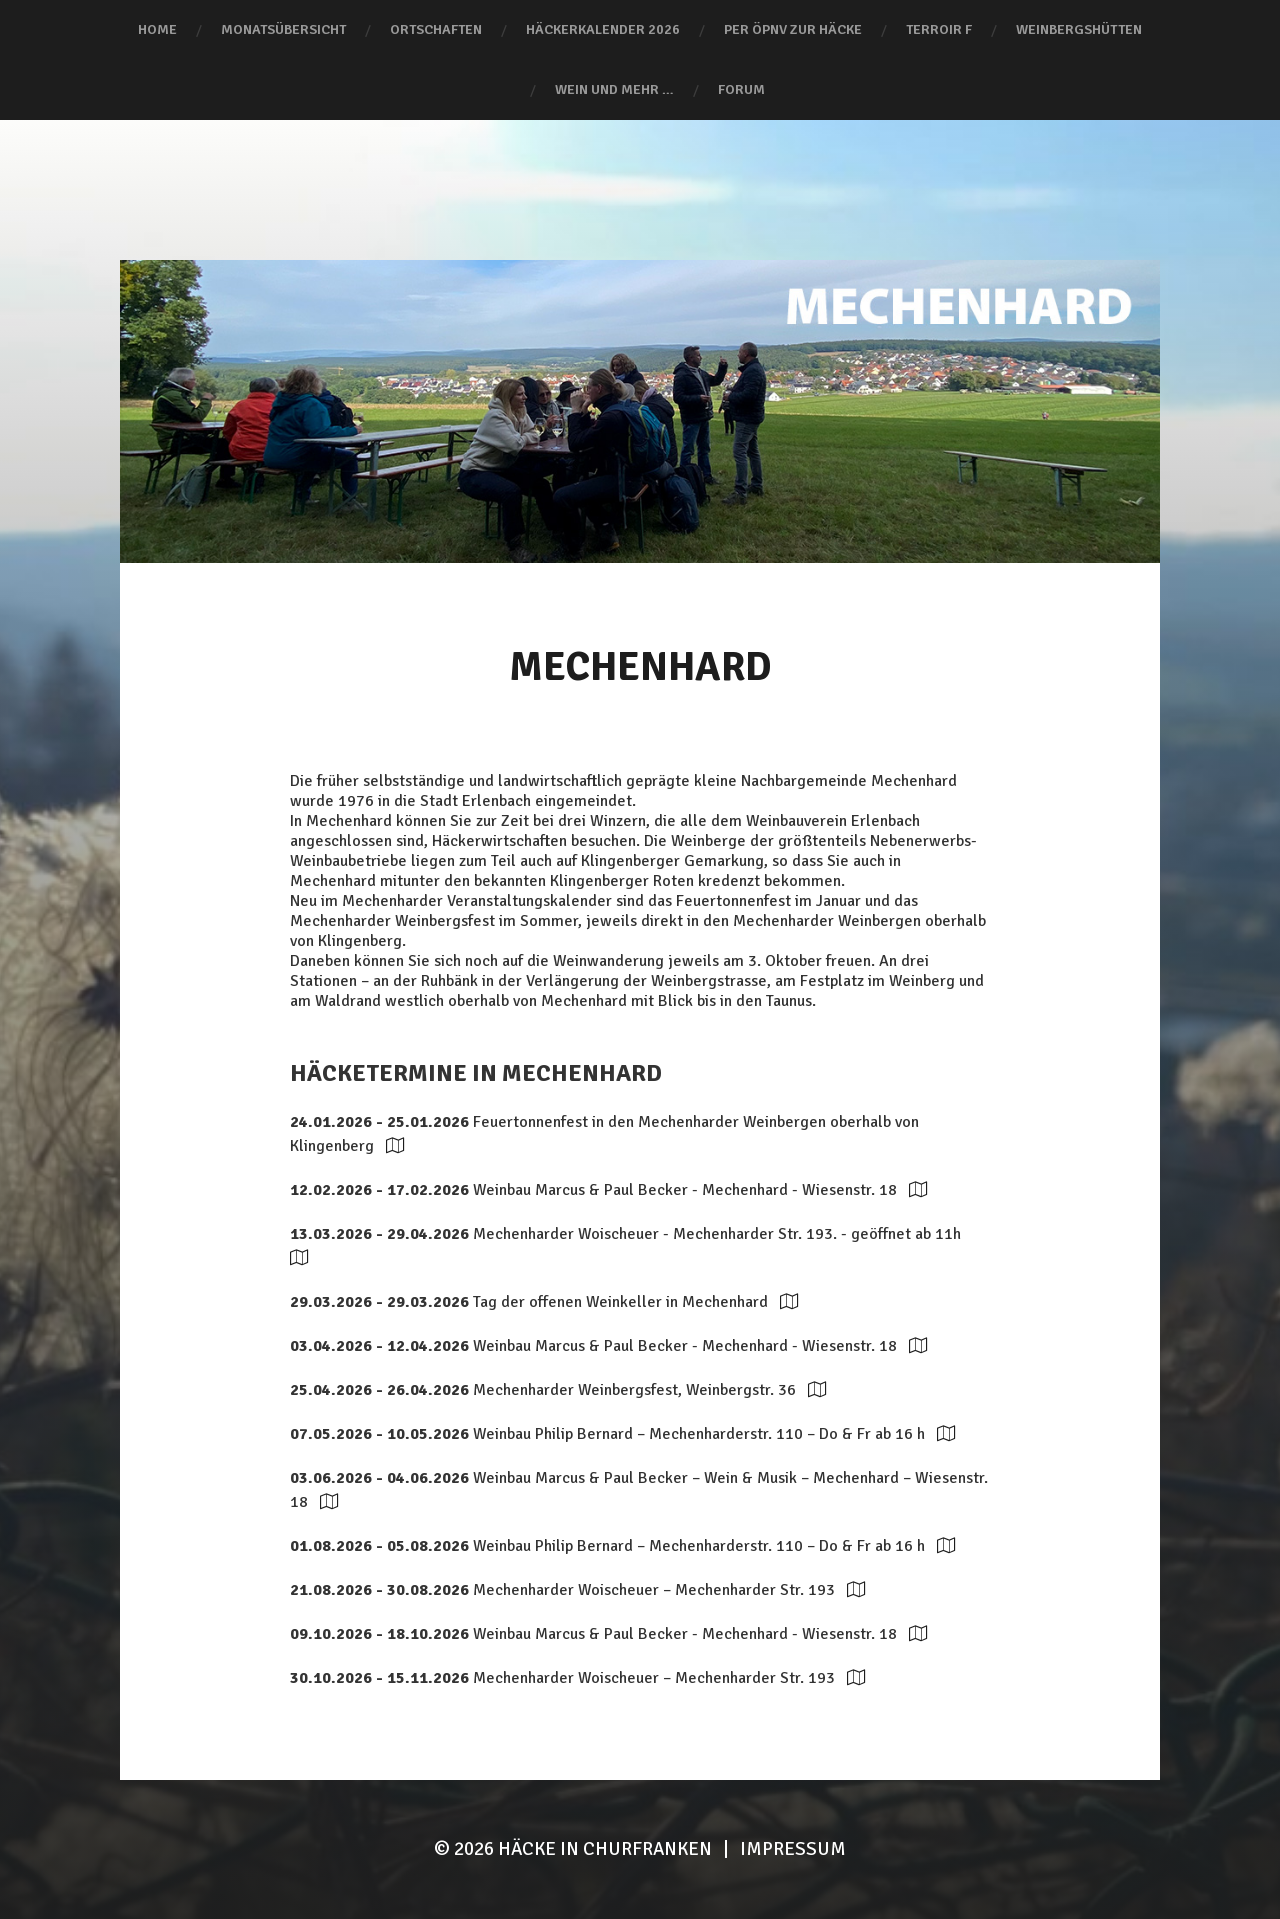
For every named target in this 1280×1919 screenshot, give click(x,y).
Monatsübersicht (283, 29)
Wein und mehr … (614, 89)
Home (157, 29)
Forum (741, 89)
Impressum (793, 1848)
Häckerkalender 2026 (603, 29)
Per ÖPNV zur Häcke (793, 29)
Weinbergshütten (1079, 29)
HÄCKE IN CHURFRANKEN (605, 1848)
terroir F (939, 29)
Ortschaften (436, 29)
